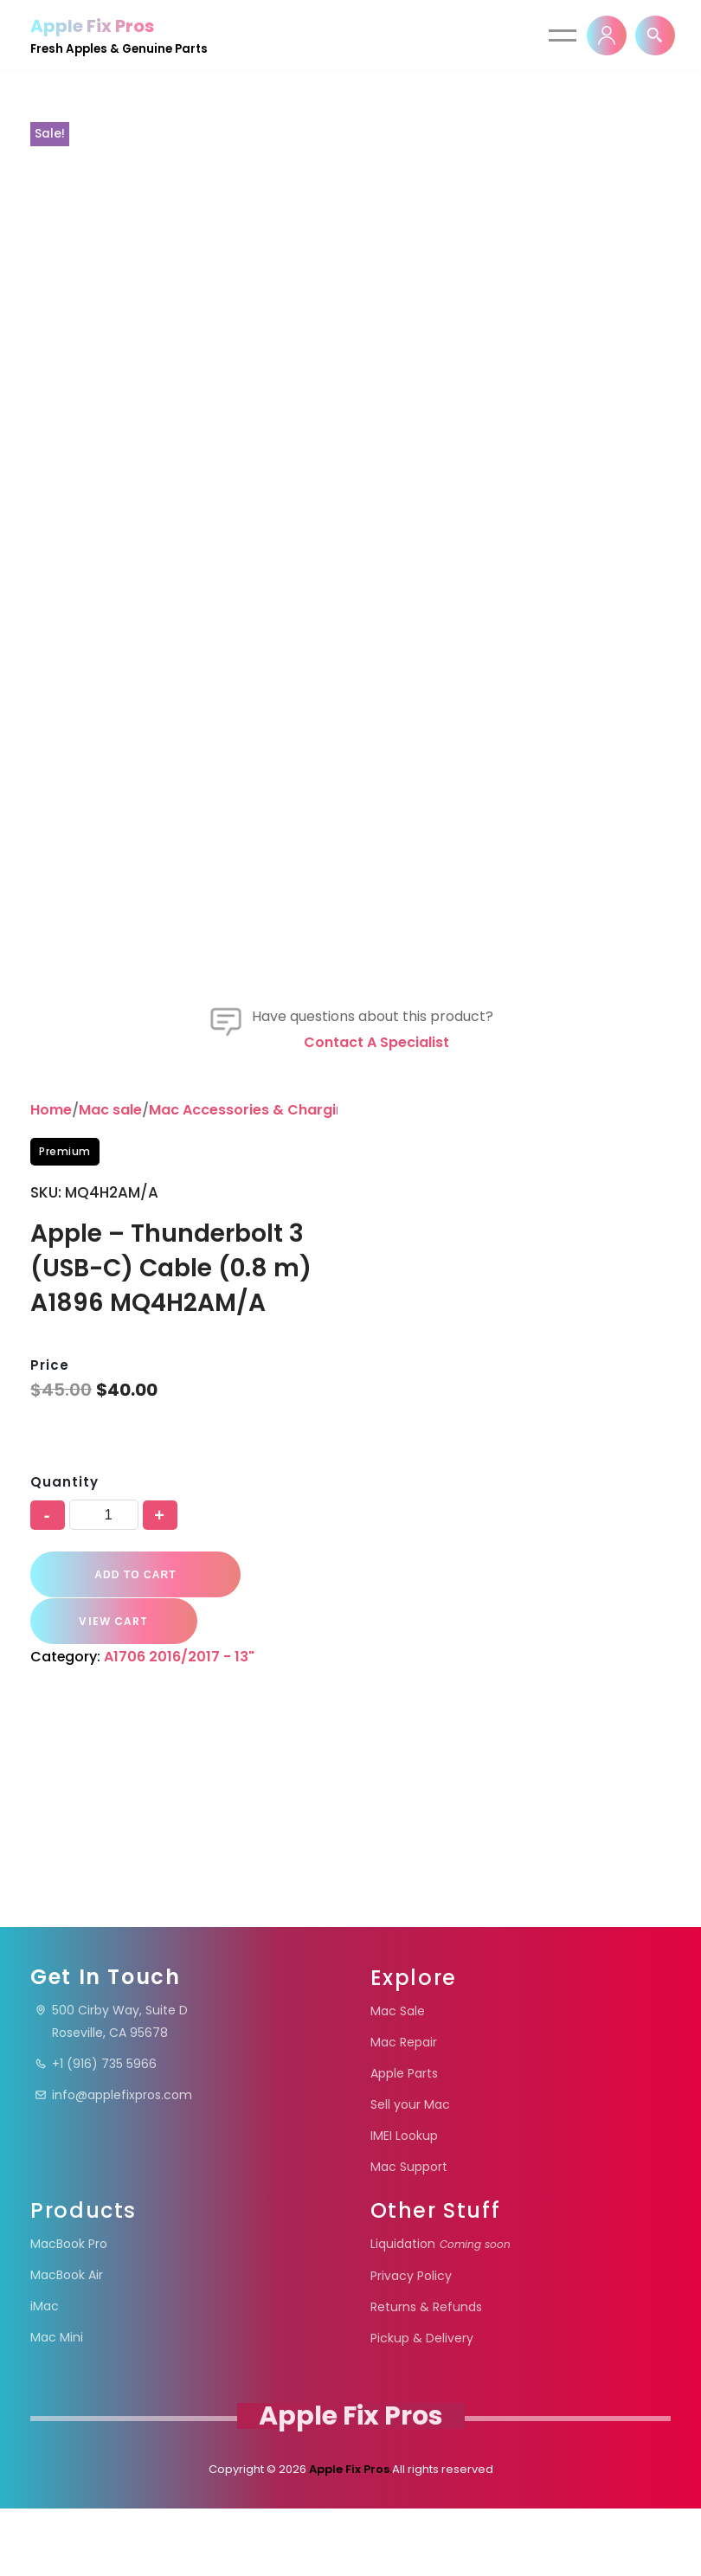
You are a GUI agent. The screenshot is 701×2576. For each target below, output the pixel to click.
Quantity (64, 1702)
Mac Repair (403, 2109)
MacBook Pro (68, 2311)
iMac (44, 2373)
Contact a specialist (376, 1262)
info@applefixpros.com (113, 2162)
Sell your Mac (410, 2172)
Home (51, 1329)
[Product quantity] (103, 1735)
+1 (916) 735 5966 (96, 2131)
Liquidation (440, 2311)
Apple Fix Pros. (349, 2536)
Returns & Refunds (426, 2374)
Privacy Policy (411, 2343)
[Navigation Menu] (562, 35)
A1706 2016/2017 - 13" (180, 1876)
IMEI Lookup (404, 2203)
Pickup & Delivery (421, 2405)
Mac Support (408, 2234)
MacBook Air (66, 2342)
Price (49, 1586)
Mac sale (110, 1329)
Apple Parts (404, 2140)
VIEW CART (110, 1841)
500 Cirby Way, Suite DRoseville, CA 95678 (111, 2089)
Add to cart (133, 1795)
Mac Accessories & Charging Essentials (288, 1329)
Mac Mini (56, 2404)
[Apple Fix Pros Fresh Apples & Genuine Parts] (119, 35)
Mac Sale (397, 2078)
